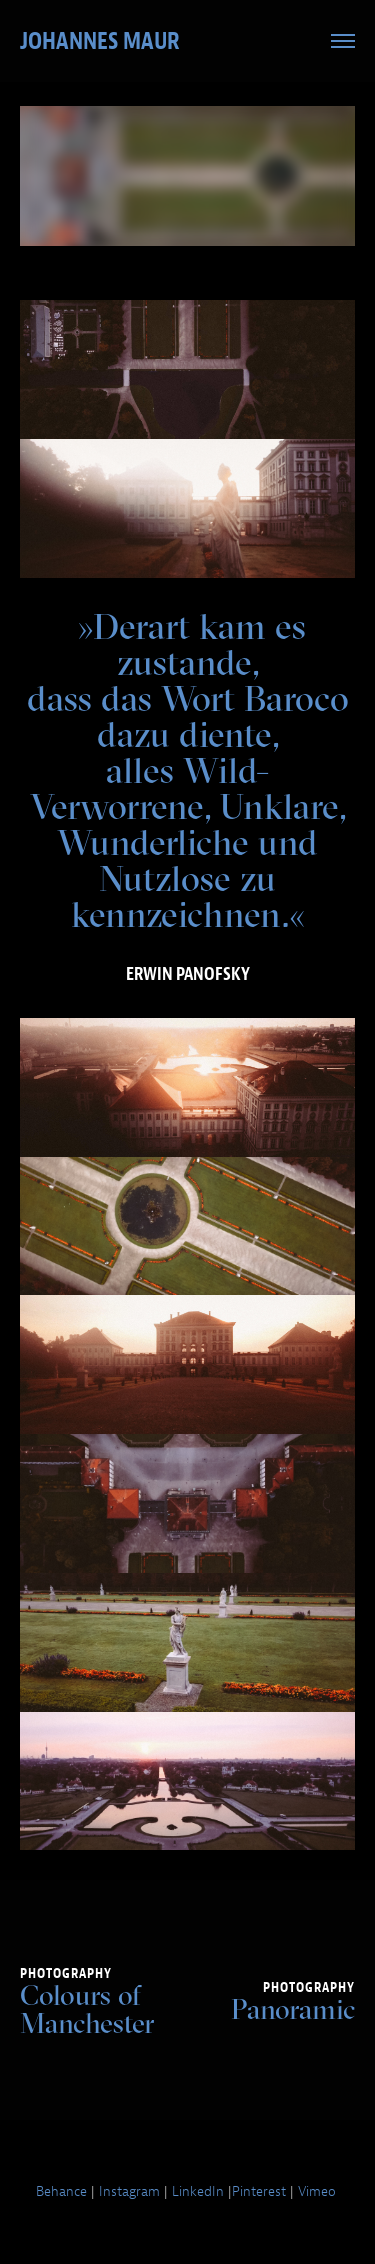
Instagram (129, 2191)
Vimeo (317, 2191)
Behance (61, 2191)
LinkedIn (198, 2191)
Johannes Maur (100, 41)
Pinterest (259, 2191)
